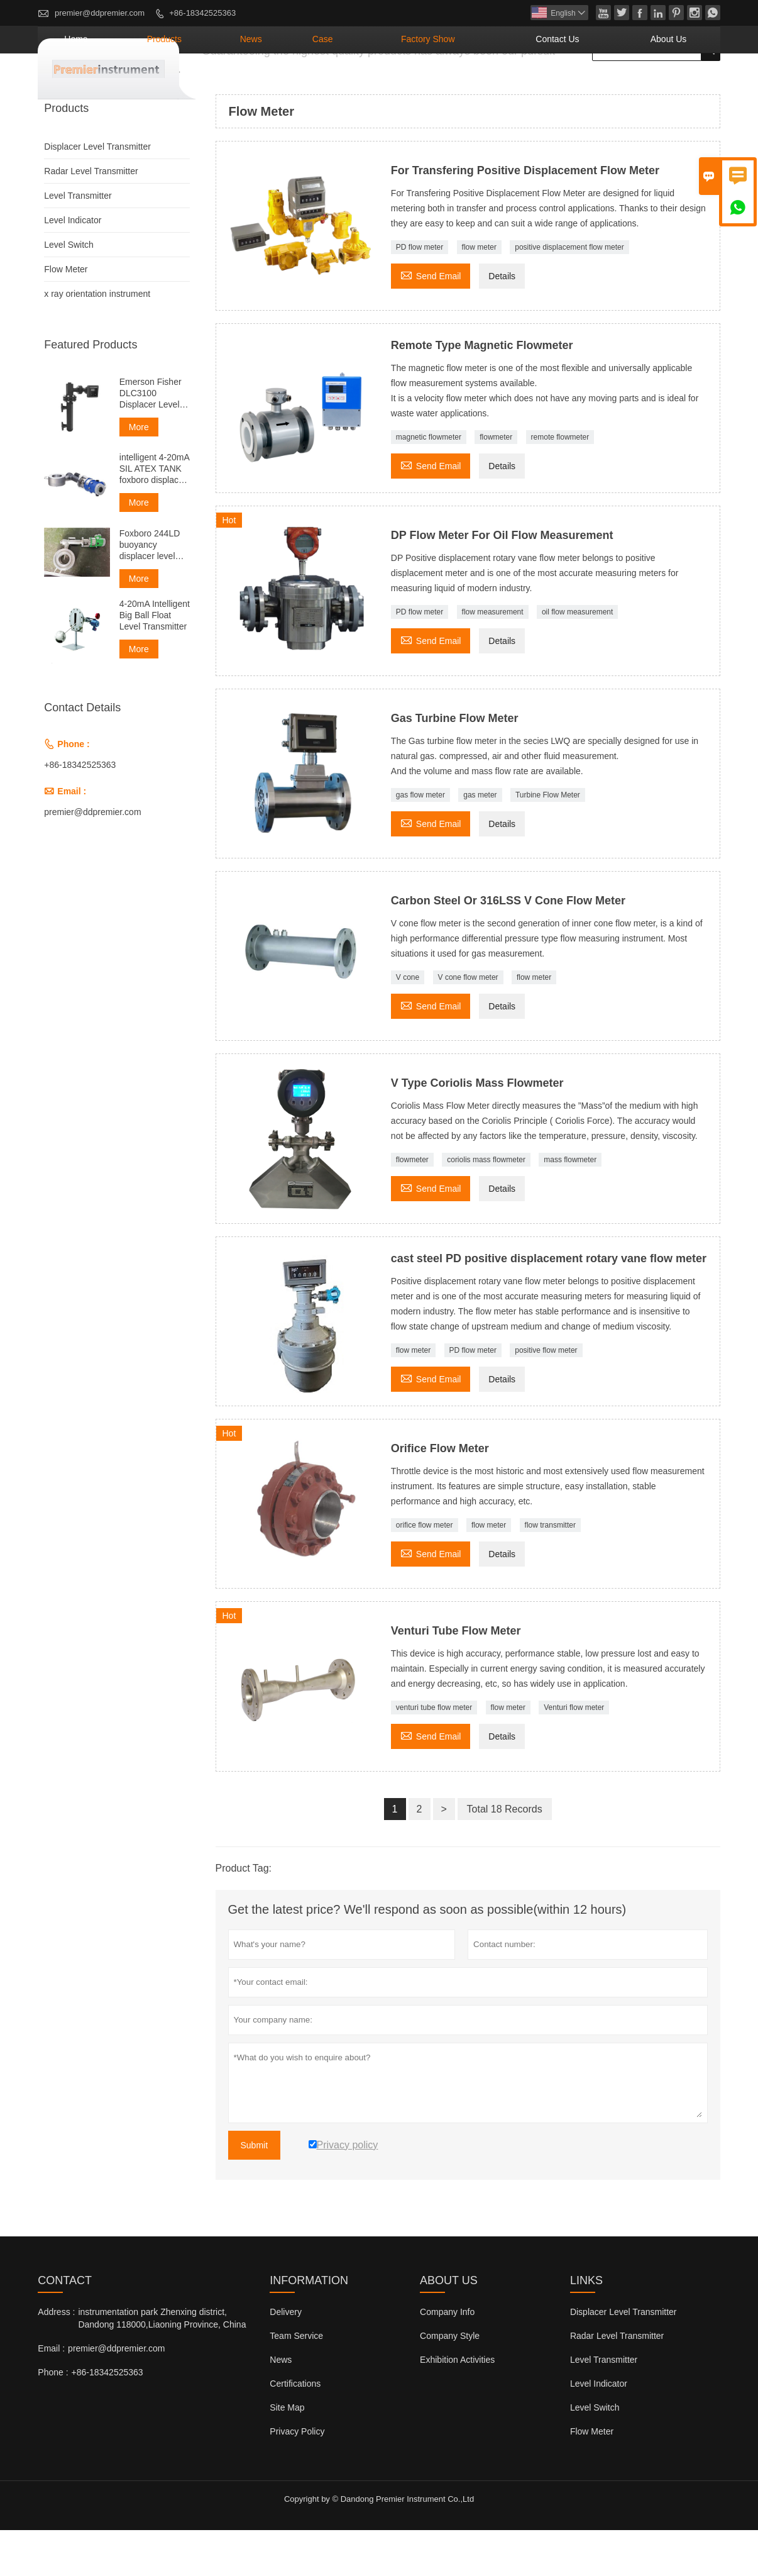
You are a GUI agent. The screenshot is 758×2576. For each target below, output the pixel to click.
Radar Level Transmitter (91, 217)
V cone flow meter (468, 1023)
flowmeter (496, 483)
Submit (254, 2191)
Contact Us (596, 85)
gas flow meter (420, 840)
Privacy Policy (297, 2477)
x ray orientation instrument (97, 340)
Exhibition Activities (457, 2406)
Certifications (295, 2429)
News (364, 85)
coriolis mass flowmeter (486, 1205)
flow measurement (493, 657)
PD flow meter (419, 293)
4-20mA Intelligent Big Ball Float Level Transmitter (154, 661)
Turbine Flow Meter (547, 840)
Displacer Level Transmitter (97, 192)
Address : (56, 2358)
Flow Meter (65, 315)
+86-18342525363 (202, 13)
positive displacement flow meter (569, 293)
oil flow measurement (577, 657)
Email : (51, 2394)
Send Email (430, 320)
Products (297, 85)
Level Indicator (72, 266)
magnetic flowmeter (428, 483)
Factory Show (498, 85)
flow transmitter (550, 1571)
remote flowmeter (560, 483)
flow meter (479, 293)
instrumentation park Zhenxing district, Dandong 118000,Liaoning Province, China (162, 2364)
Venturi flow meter (574, 1753)
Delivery (286, 2358)
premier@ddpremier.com (100, 13)
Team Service (296, 2382)
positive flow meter (546, 1396)
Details (501, 322)
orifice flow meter (424, 1571)
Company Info (447, 2358)
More (139, 473)
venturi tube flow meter (434, 1753)
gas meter (480, 840)
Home (230, 85)
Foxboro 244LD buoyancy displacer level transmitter (149, 591)
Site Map (287, 2453)
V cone (407, 1023)
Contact (65, 2326)
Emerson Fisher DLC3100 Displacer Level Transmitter (150, 439)
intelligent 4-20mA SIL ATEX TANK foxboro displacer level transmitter (154, 514)
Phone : (53, 2418)
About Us (680, 85)
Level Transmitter (77, 241)
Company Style (450, 2382)
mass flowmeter (570, 1205)
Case (418, 85)
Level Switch (69, 291)
